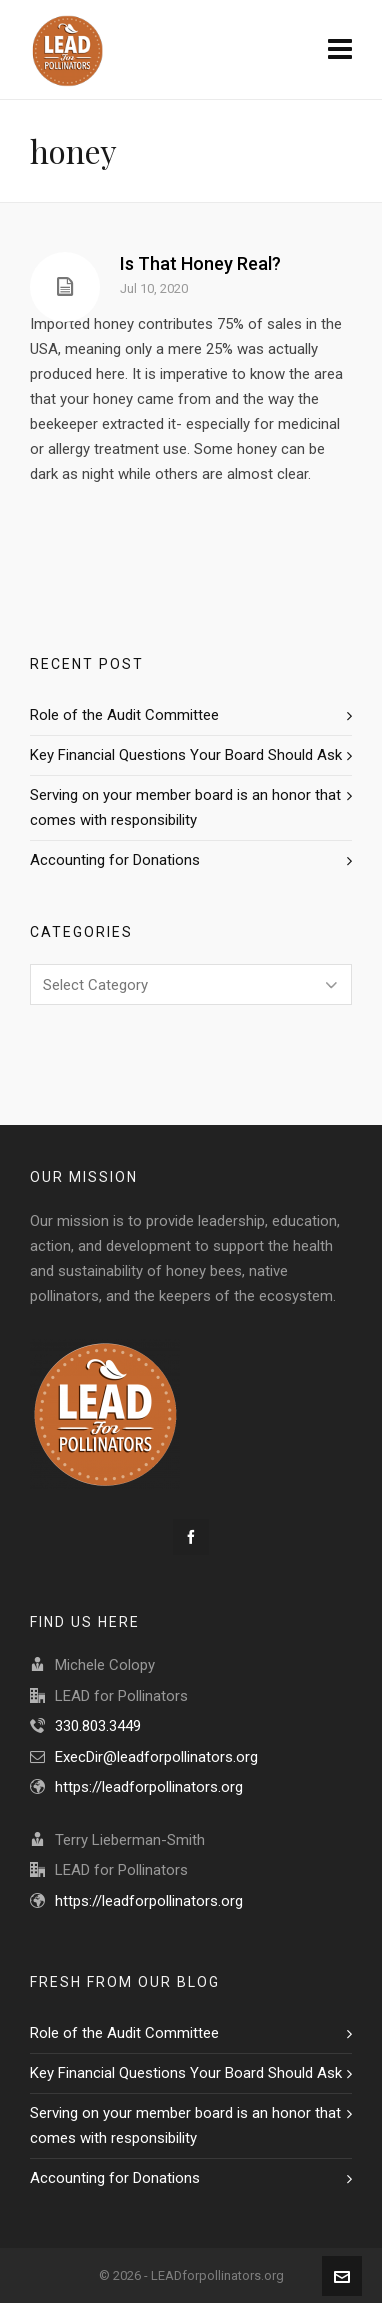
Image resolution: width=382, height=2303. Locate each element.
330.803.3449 (98, 1726)
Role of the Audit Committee (124, 715)
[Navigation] (340, 50)
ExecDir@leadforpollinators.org (156, 1757)
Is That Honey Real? (200, 263)
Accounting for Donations (115, 860)
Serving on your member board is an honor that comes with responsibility (185, 807)
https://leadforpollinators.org (149, 1787)
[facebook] (191, 1537)
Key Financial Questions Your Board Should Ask (186, 755)
